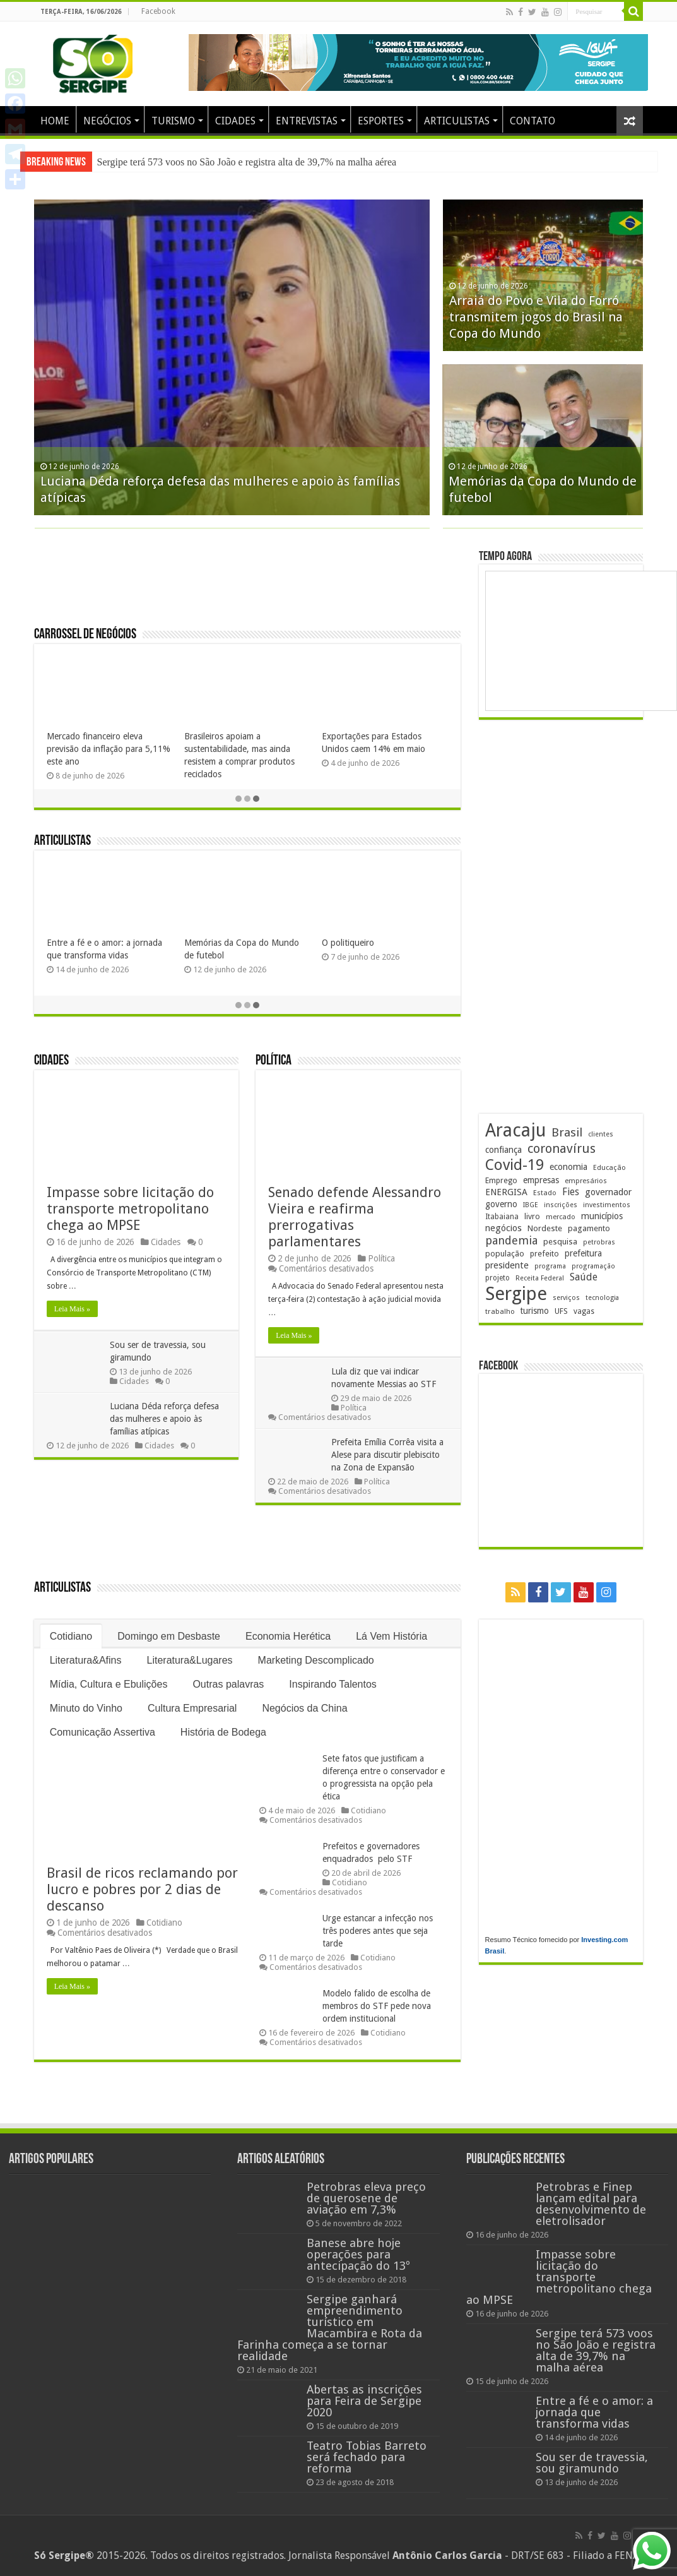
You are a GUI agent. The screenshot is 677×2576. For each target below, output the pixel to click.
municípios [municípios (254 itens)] (602, 1218)
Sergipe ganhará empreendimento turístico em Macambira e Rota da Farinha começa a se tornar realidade (329, 2328)
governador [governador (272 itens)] (608, 1194)
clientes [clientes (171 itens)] (600, 1136)
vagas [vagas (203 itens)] (584, 1313)
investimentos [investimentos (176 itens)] (606, 1207)
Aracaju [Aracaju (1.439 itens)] (515, 1132)
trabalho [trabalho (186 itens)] (500, 1313)
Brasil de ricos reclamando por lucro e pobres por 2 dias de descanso (142, 1889)
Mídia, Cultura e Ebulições (109, 1684)
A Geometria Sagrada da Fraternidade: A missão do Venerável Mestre (97, 955)
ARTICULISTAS (457, 121)
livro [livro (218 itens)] (532, 1218)
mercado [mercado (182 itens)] (560, 1219)
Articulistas (62, 841)
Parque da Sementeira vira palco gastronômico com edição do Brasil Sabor (109, 748)
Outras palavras (228, 1684)
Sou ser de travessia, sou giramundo (592, 2462)
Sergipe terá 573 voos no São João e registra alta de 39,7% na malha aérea (540, 468)
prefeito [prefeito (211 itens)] (544, 1255)
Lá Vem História (391, 1636)
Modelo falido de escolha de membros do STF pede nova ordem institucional (376, 2006)
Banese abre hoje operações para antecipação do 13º (358, 2254)
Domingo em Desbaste (168, 1636)
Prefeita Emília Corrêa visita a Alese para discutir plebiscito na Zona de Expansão (387, 1454)
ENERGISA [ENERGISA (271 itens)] (506, 1194)
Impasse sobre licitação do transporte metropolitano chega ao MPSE (235, 162)
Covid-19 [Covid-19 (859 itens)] (514, 1167)
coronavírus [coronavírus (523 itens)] (561, 1150)
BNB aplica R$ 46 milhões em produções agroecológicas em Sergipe (241, 748)
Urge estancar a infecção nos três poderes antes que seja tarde (377, 1930)
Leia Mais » (72, 1308)
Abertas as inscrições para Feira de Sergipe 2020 (364, 2401)
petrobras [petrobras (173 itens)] (599, 1244)
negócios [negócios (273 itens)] (503, 1230)
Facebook (158, 11)
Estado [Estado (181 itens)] (544, 1195)
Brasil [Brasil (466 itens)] (566, 1134)
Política (273, 1061)
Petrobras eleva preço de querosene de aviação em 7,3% (366, 2198)
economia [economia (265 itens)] (568, 1169)
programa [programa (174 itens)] (550, 1268)
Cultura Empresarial (192, 1708)
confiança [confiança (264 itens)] (503, 1152)
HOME (54, 121)
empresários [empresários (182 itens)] (586, 1183)
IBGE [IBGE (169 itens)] (530, 1207)
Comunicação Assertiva (102, 1732)
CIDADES (235, 121)
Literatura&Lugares (190, 1660)
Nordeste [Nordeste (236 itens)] (544, 1230)
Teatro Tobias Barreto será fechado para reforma (367, 2457)
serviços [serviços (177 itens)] (566, 1300)
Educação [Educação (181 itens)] (609, 1170)
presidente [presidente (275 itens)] (507, 1267)
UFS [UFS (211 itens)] (561, 1313)
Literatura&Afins (86, 1660)
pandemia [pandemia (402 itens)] (511, 1242)
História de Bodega (223, 1732)
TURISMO (173, 121)
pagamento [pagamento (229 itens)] (589, 1230)
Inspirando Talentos (332, 1684)
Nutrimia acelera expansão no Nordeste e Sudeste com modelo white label (384, 748)
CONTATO (532, 121)
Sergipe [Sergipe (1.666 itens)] (516, 1295)
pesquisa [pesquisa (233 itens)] (560, 1243)
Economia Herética (288, 1636)
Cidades (51, 1061)
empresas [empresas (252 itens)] (541, 1182)
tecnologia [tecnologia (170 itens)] (602, 1300)
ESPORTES (381, 121)
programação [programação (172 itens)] (593, 1268)
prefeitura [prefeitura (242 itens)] (583, 1255)
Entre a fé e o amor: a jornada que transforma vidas (594, 2412)
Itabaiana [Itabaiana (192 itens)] (502, 1218)
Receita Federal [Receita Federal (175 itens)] (539, 1280)
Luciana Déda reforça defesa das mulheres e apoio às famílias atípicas (164, 1418)
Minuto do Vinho (86, 1708)
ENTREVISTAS (307, 121)
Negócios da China (304, 1708)
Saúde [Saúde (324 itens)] (584, 1279)
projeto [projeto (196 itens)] (497, 1279)
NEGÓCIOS (107, 121)
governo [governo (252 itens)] (501, 1206)
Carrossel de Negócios (85, 635)
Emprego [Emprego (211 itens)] (501, 1182)
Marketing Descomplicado (316, 1660)
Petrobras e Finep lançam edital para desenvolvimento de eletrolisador (591, 2203)
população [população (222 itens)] (504, 1255)
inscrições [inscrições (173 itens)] (560, 1207)
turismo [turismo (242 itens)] (535, 1313)
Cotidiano (71, 1636)
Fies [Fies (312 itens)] (570, 1194)
